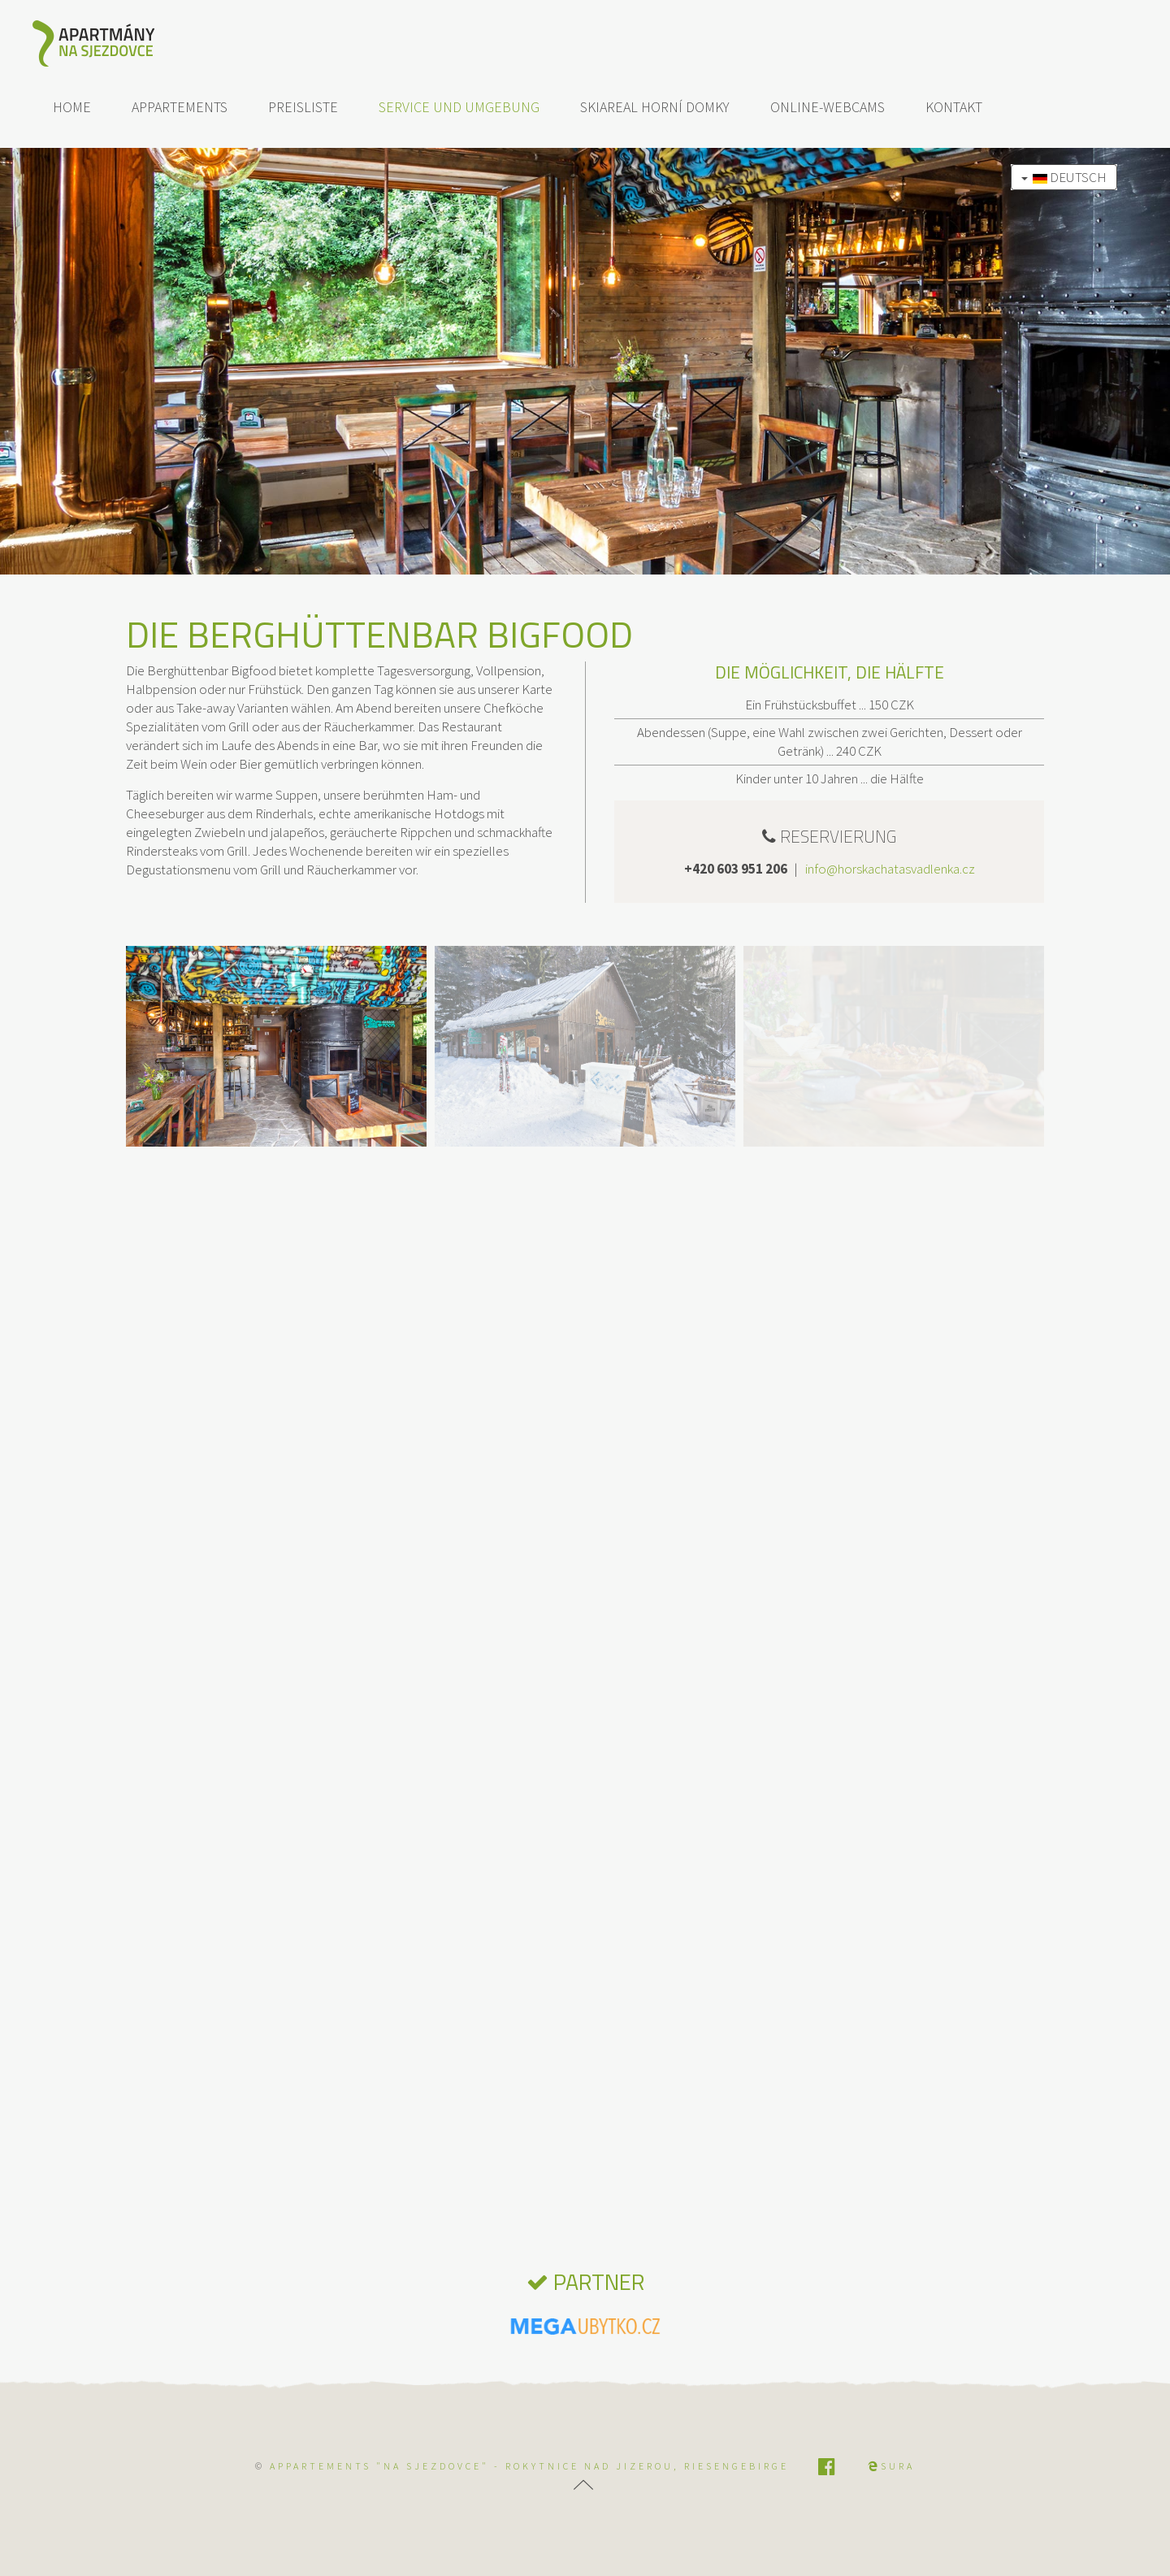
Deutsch (1064, 177)
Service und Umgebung (459, 107)
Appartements (180, 107)
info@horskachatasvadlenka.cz (890, 869)
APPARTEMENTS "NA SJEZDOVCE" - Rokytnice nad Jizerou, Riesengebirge (529, 2466)
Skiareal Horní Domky (655, 107)
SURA (891, 2466)
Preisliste (303, 107)
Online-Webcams (827, 107)
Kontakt (953, 107)
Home (72, 107)
